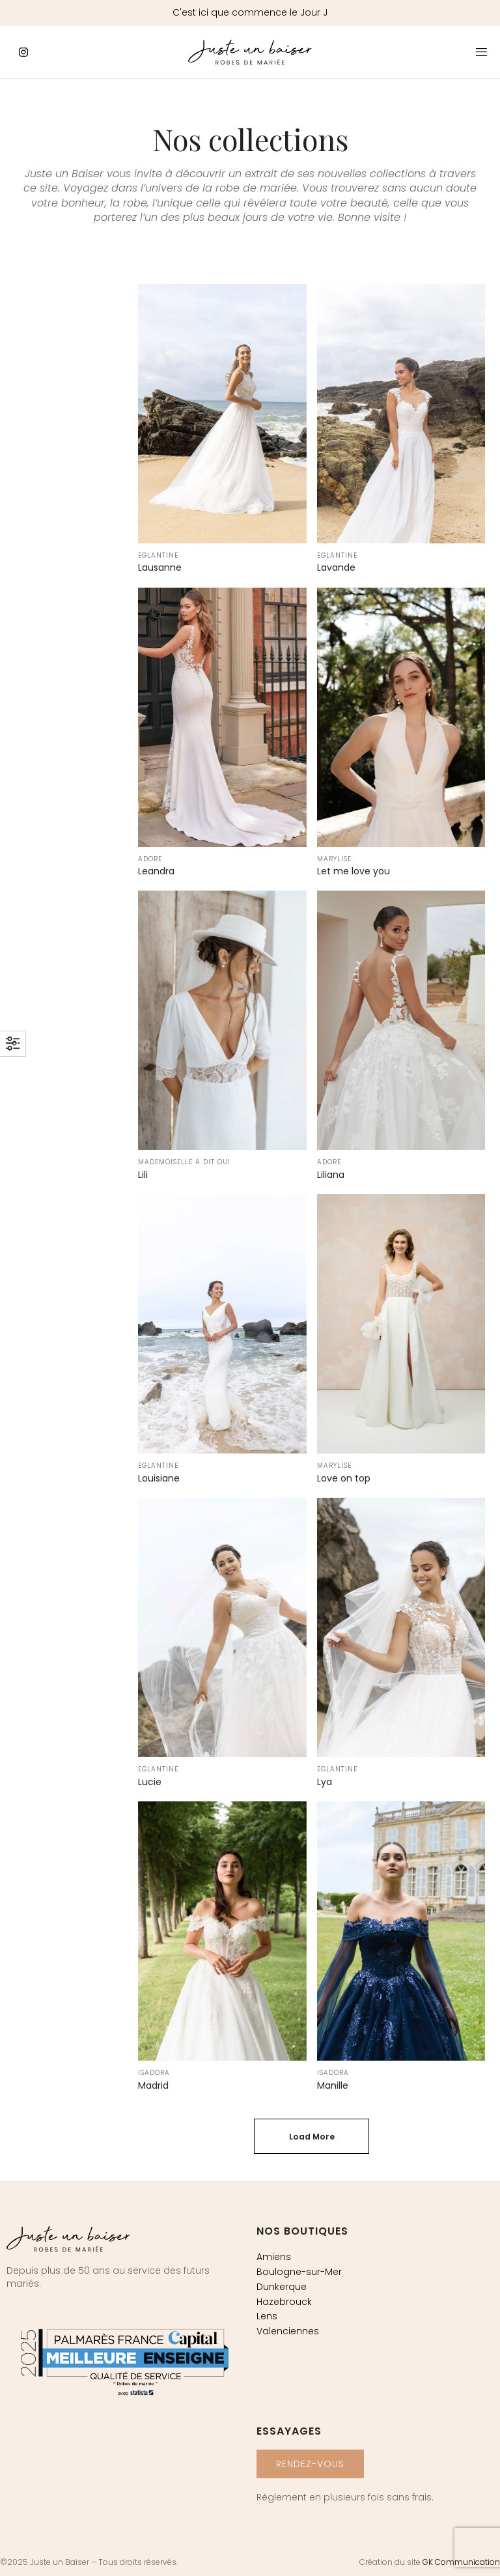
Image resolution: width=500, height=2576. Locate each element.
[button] (310, 2464)
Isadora (154, 2073)
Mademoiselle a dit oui (184, 1162)
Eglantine (158, 555)
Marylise (334, 859)
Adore (150, 859)
